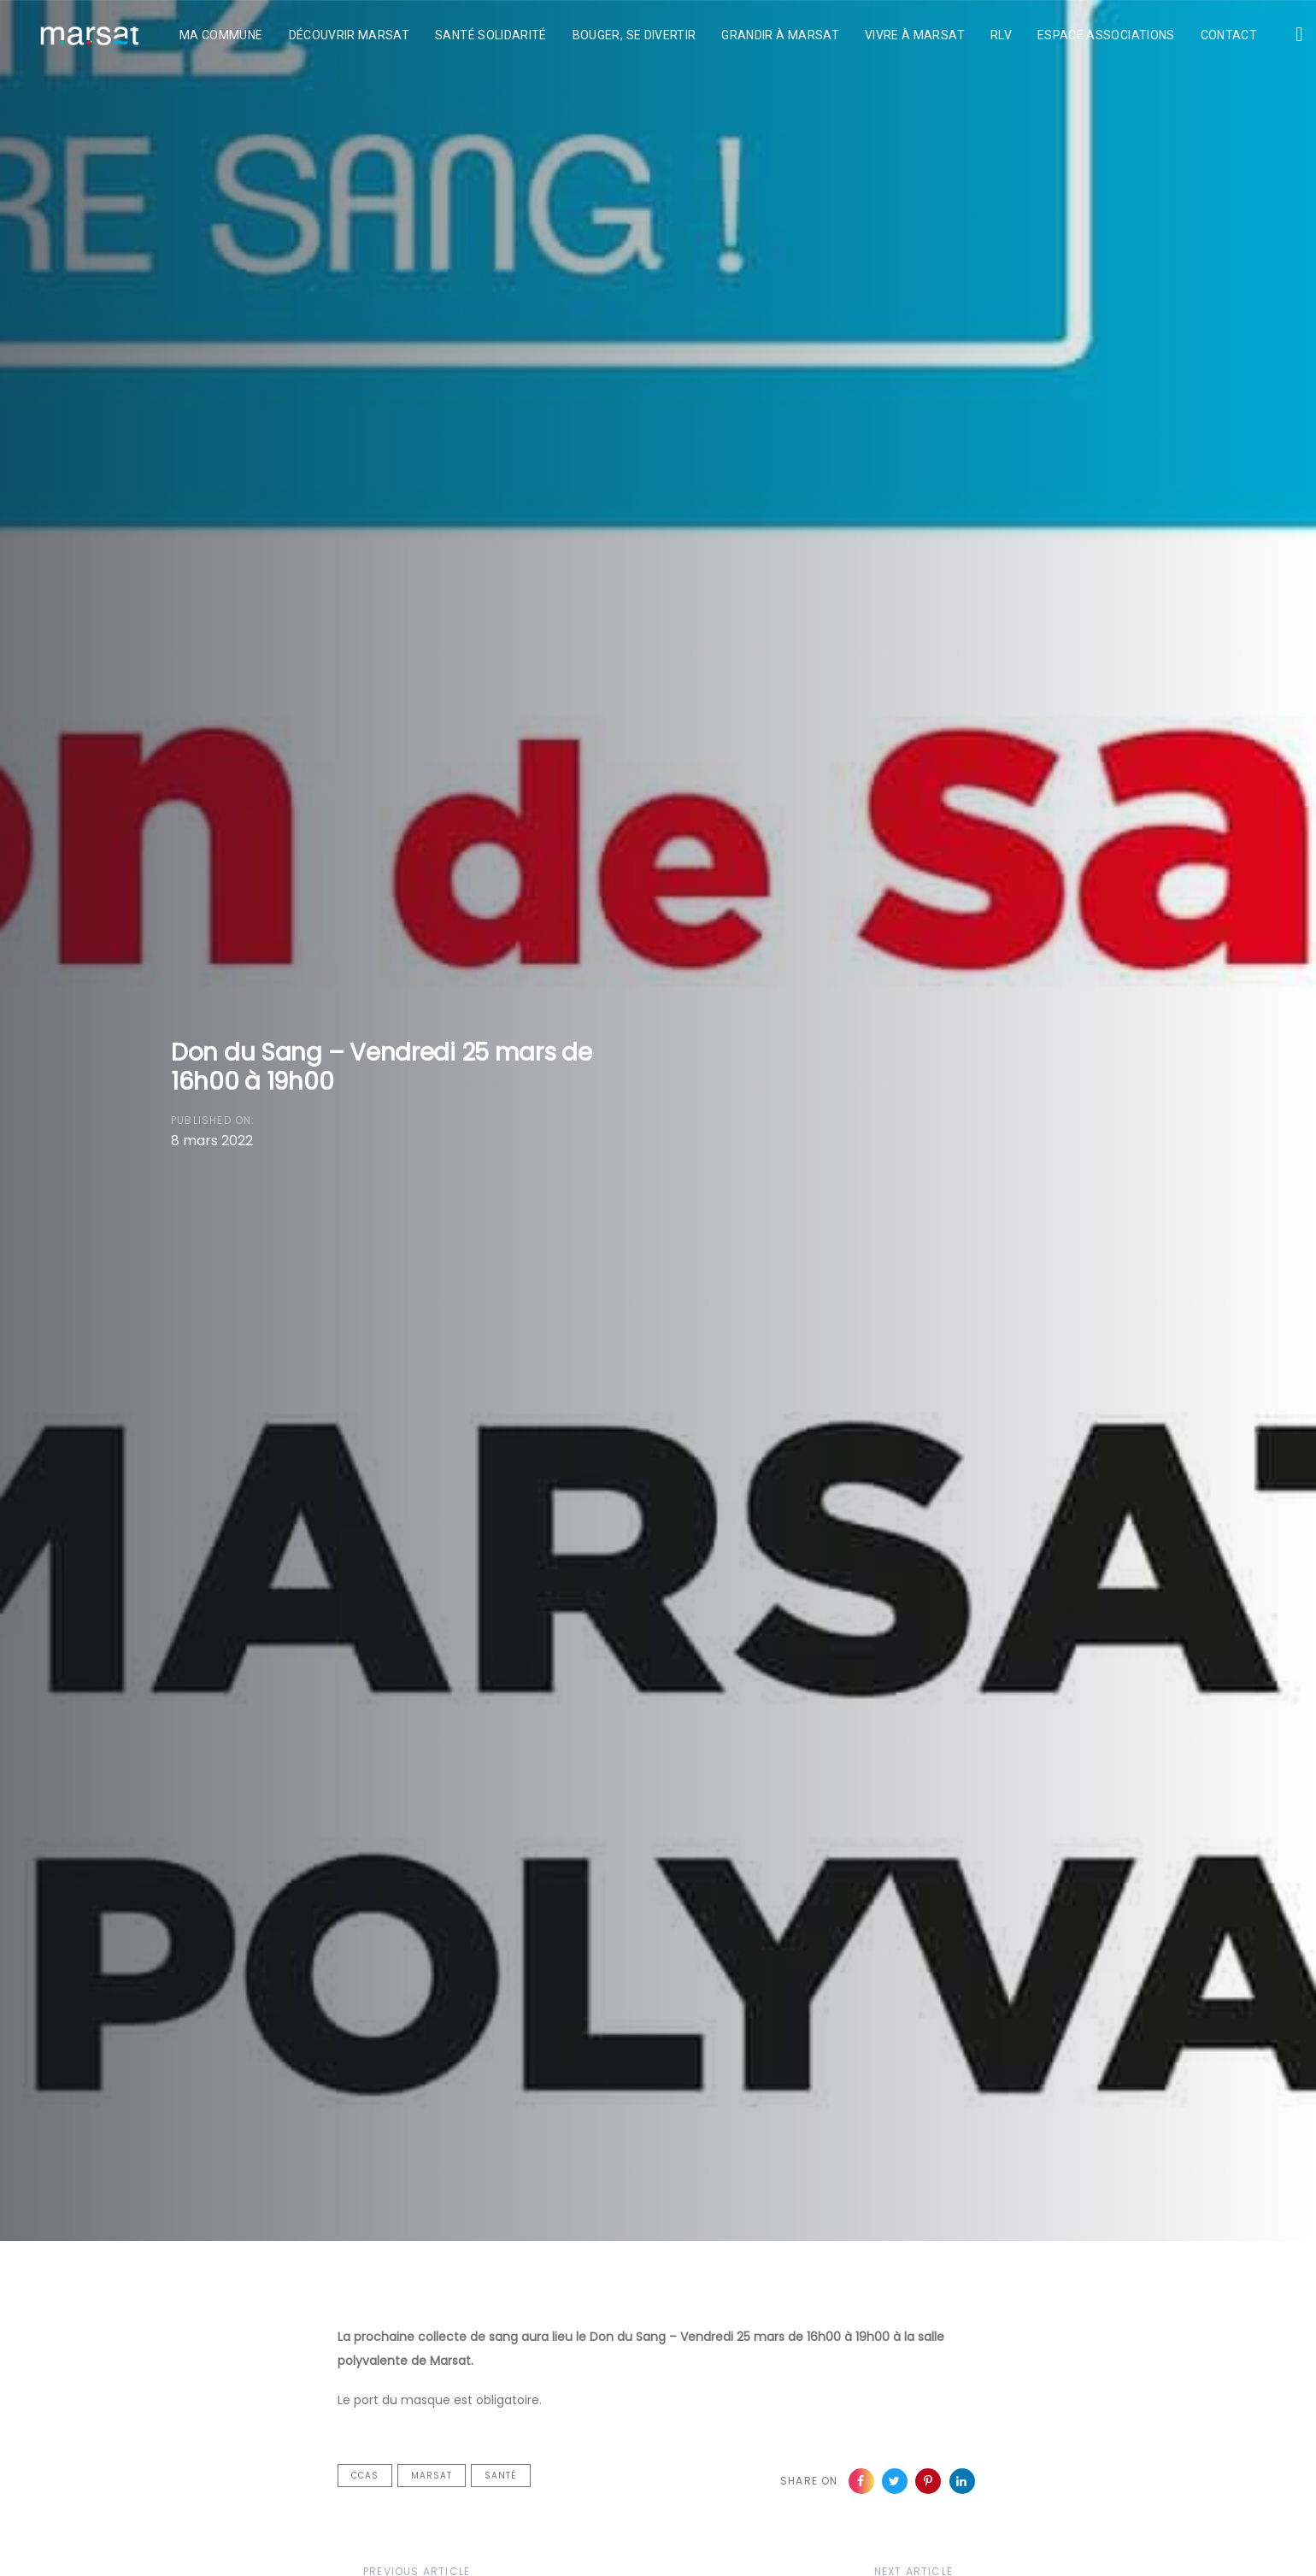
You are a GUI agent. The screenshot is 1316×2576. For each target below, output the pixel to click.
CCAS (365, 2475)
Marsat (431, 2475)
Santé (501, 2475)
